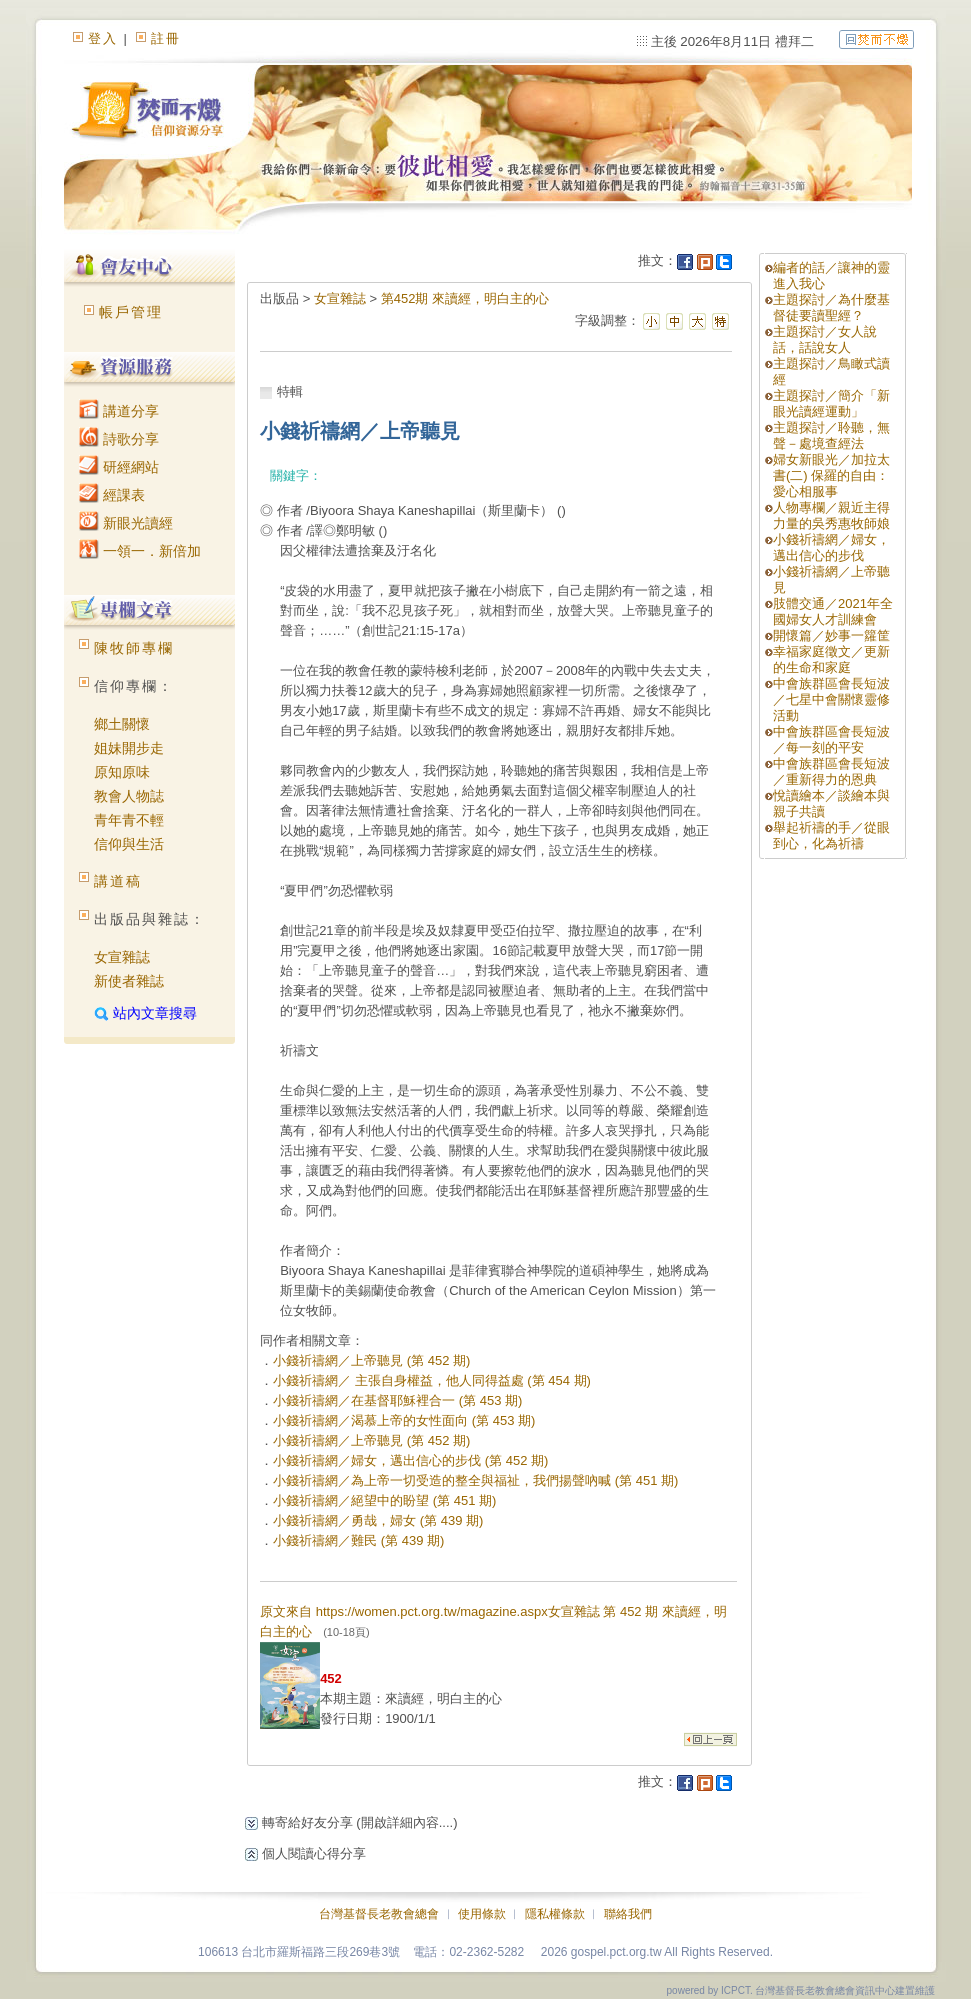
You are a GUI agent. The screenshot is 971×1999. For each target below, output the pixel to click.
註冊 (166, 38)
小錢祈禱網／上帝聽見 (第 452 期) (371, 1360)
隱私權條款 (555, 1914)
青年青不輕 (129, 820)
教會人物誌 (129, 796)
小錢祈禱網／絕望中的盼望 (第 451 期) (384, 1500)
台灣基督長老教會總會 (379, 1914)
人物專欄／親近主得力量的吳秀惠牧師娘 (831, 515)
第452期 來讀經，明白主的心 (465, 298)
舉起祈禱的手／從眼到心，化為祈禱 (831, 835)
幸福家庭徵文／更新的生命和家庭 (831, 659)
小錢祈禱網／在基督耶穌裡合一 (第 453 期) (397, 1400)
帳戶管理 (131, 312)
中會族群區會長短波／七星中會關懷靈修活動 (831, 699)
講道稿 (118, 881)
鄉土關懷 (122, 724)
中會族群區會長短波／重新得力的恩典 (831, 771)
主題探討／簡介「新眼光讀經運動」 (831, 403)
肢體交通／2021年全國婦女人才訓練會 (833, 611)
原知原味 (122, 772)
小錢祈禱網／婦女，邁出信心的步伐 (831, 547)
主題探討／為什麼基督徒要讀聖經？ (831, 307)
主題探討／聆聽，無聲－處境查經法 (831, 435)
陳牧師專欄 (134, 648)
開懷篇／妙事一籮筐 (831, 635)
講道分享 (119, 411)
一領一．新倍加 (140, 551)
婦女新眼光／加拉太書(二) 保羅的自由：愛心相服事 (831, 475)
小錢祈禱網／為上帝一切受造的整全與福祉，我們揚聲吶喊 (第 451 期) (475, 1480)
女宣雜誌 (122, 957)
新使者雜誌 (129, 981)
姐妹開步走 (129, 748)
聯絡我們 (628, 1914)
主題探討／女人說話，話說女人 (825, 339)
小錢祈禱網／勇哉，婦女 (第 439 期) (378, 1520)
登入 (103, 38)
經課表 (112, 495)
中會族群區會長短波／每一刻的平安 (831, 739)
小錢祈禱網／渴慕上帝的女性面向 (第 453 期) (404, 1420)
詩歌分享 (119, 439)
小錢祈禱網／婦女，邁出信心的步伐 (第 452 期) (410, 1460)
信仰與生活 (129, 844)
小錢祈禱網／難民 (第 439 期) (358, 1540)
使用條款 (482, 1914)
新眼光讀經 (126, 523)
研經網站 (119, 467)
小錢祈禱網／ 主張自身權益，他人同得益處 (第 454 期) (432, 1380)
